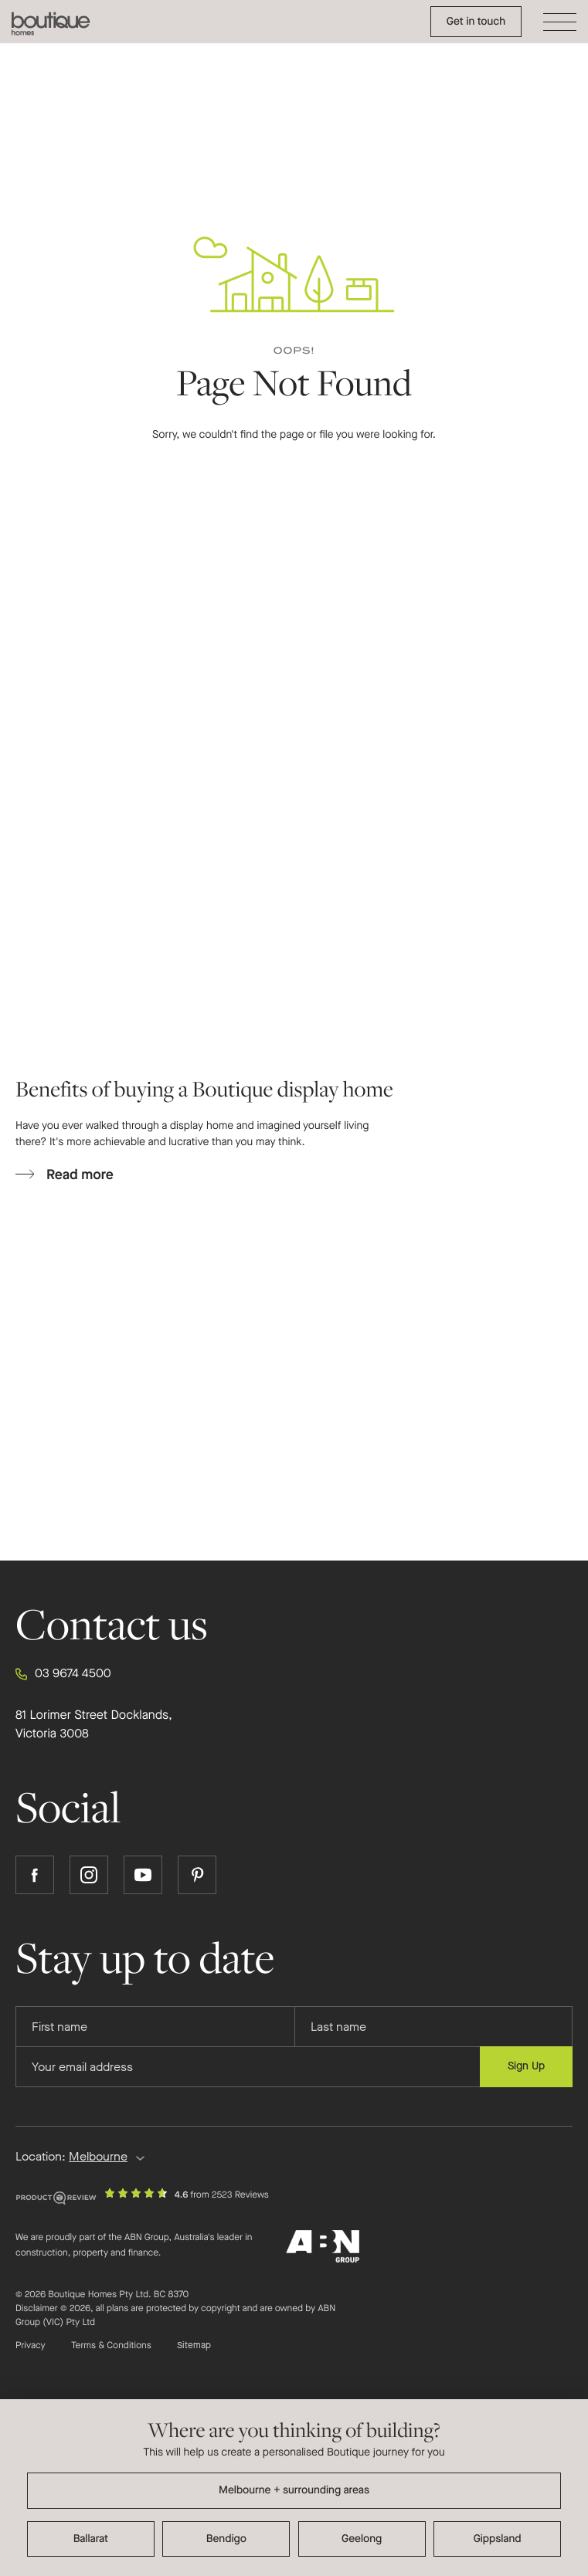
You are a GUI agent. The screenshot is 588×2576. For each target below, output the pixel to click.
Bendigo (226, 2538)
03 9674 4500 (63, 1674)
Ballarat (90, 2538)
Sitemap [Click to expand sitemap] (194, 2345)
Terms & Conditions (111, 2346)
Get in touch (476, 21)
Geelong (362, 2538)
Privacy (30, 2346)
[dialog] (294, 2487)
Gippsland (498, 2538)
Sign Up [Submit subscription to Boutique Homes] (526, 2066)
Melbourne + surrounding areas (294, 2490)
